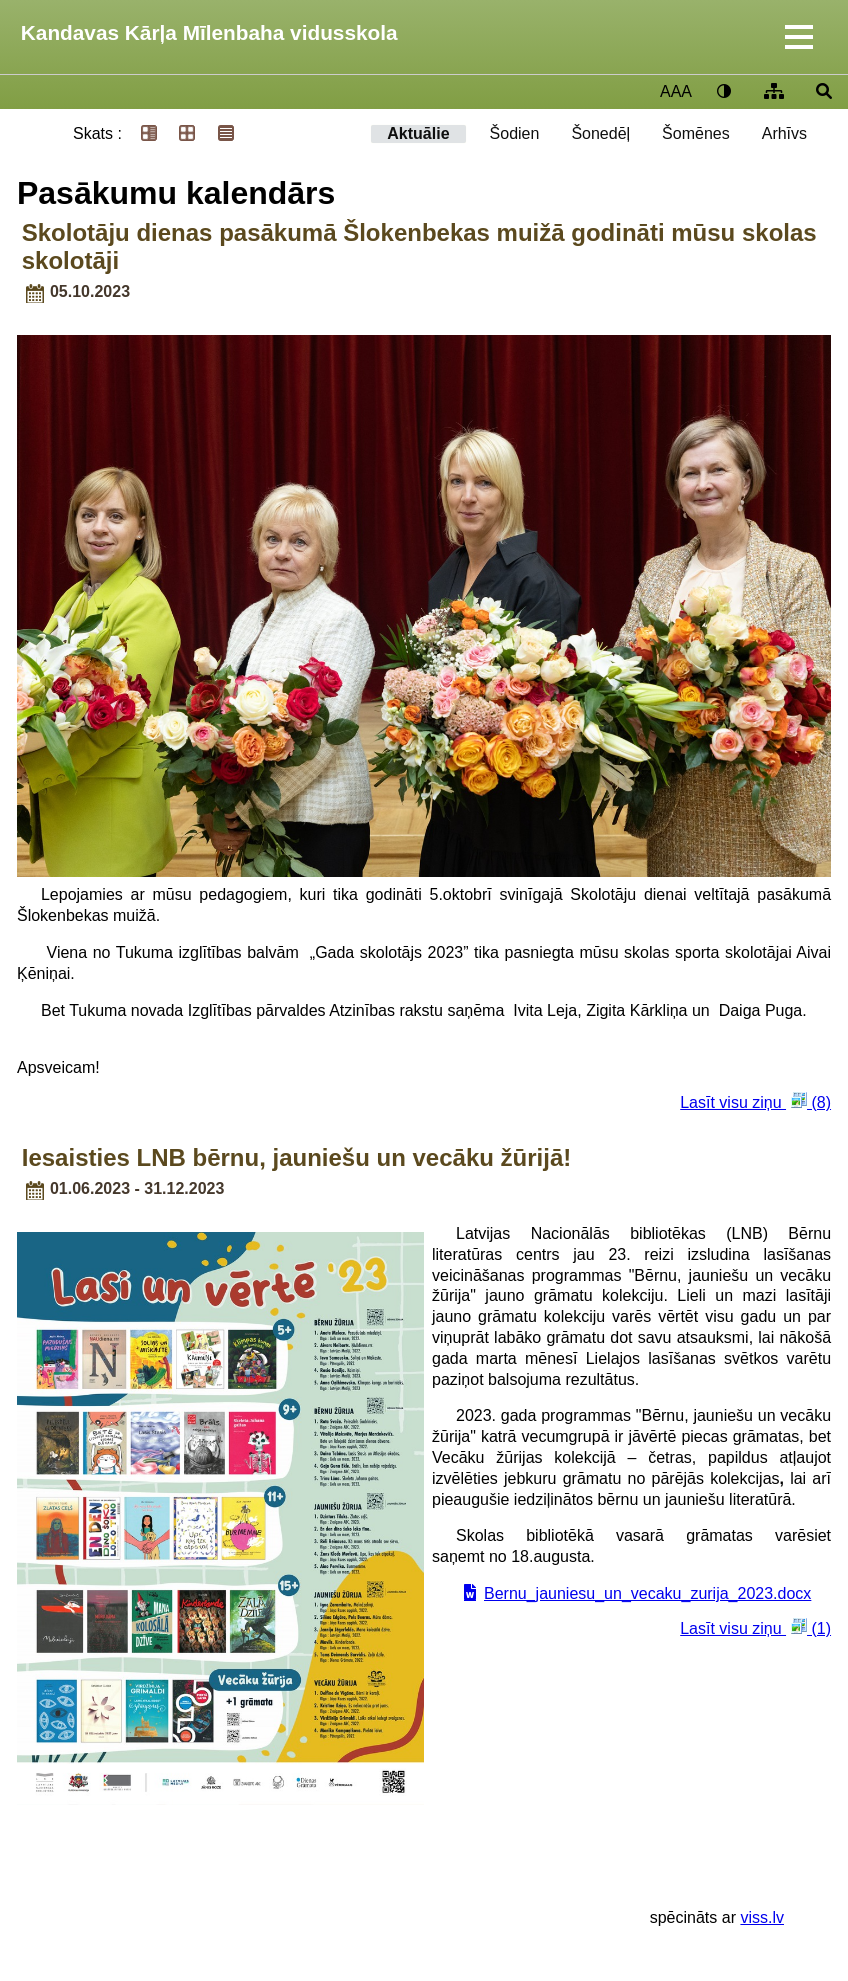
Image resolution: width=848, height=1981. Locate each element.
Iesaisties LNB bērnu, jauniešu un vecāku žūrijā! (297, 1157)
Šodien (515, 133)
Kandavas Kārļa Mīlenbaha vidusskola (209, 32)
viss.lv (762, 1917)
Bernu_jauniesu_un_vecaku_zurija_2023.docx (647, 1593)
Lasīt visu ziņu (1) (755, 1627)
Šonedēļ (600, 133)
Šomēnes (696, 133)
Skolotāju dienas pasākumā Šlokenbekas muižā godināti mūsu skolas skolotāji (419, 246)
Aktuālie (418, 133)
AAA (676, 91)
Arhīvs (784, 133)
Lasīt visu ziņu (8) (755, 1101)
